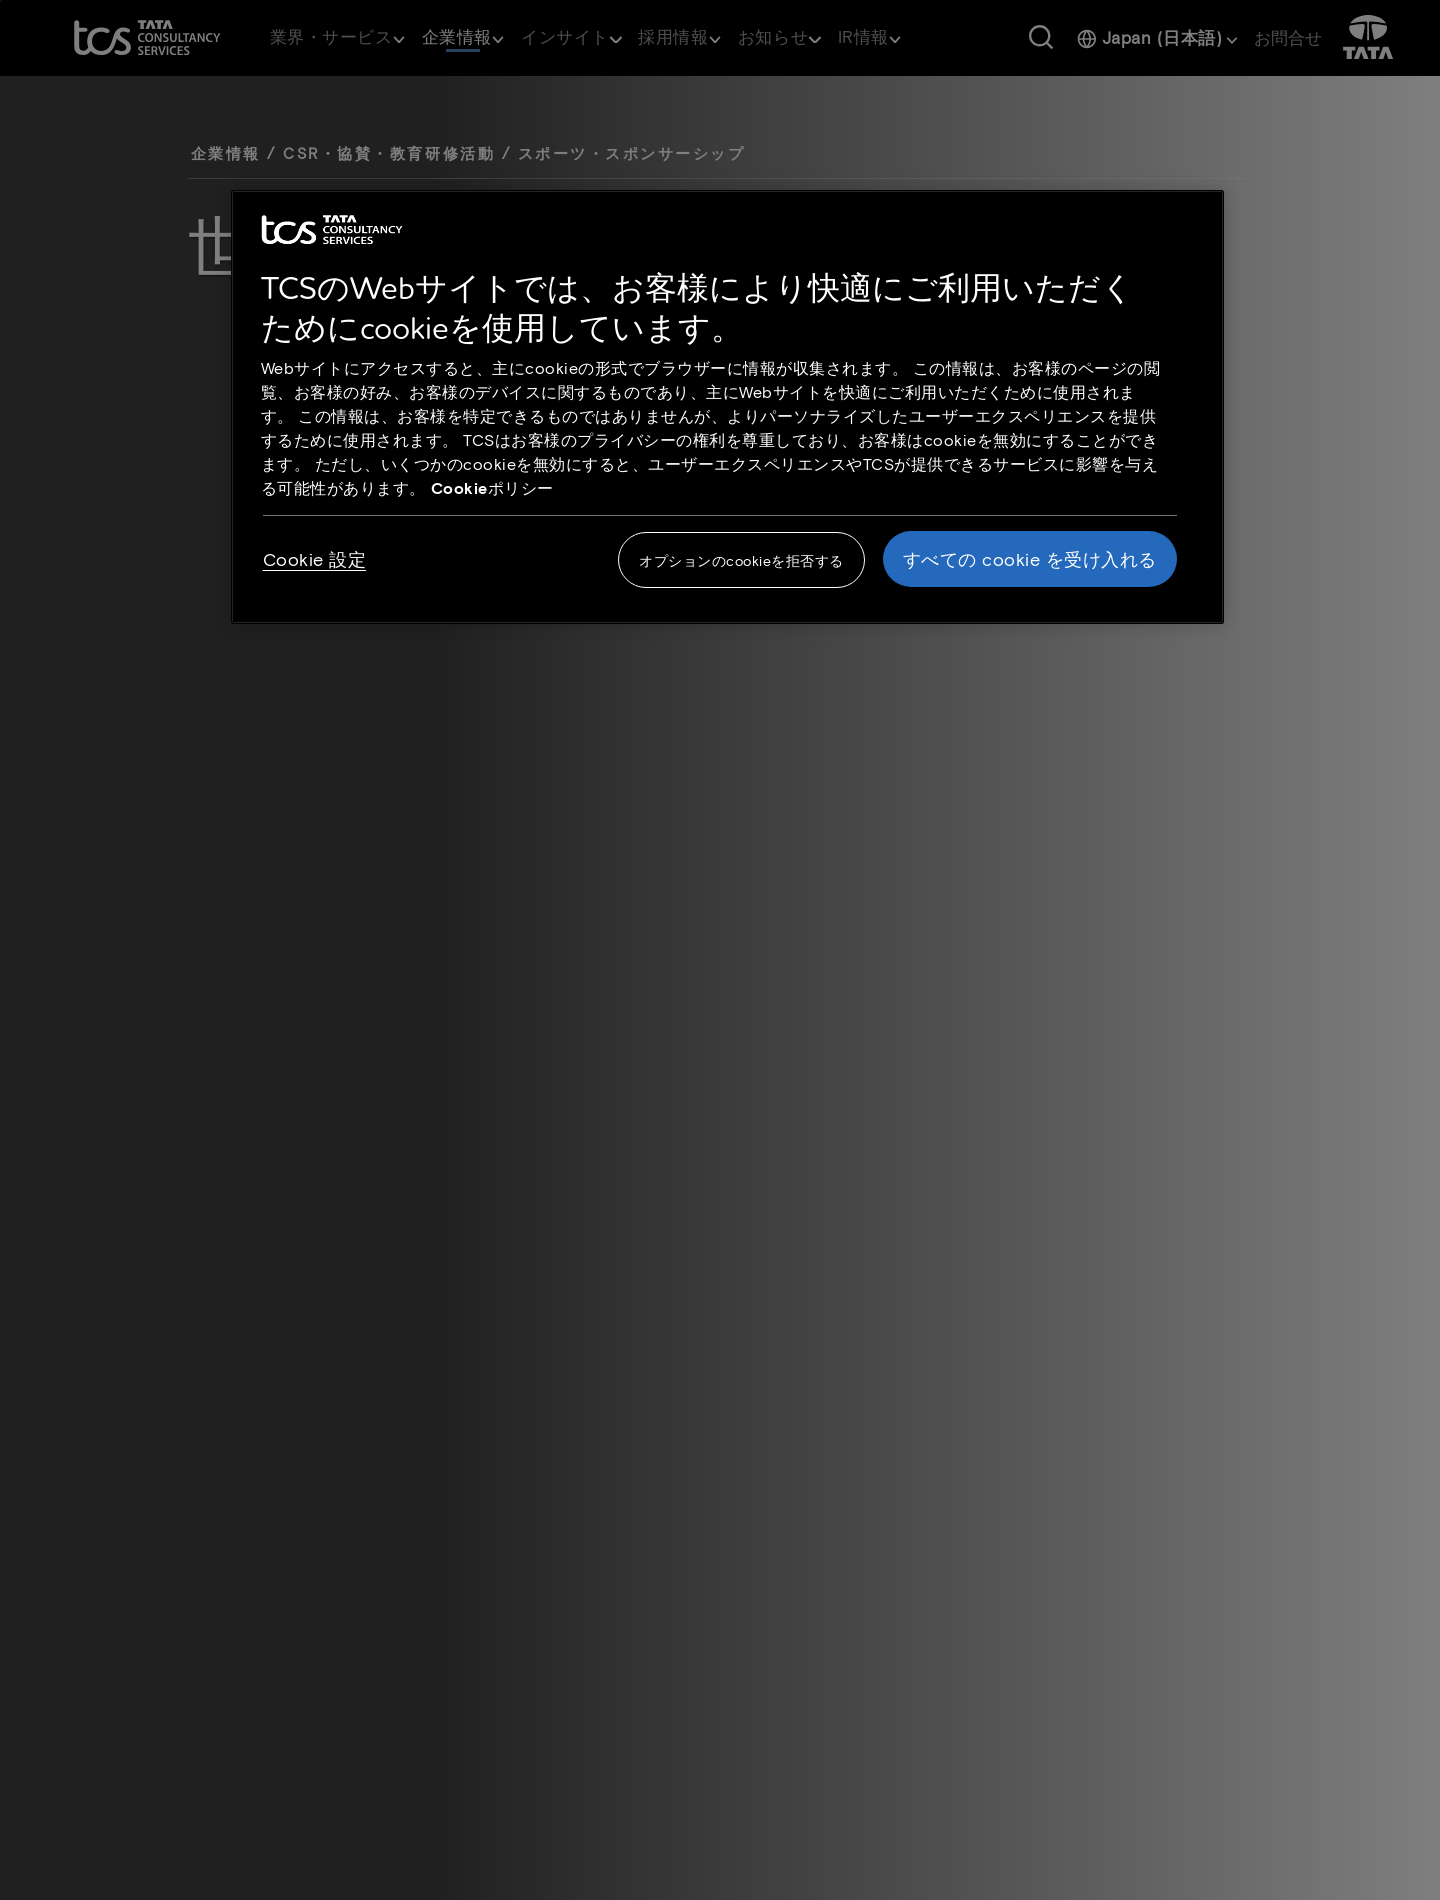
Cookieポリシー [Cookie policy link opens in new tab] (492, 487)
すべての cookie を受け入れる (1030, 559)
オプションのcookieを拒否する (741, 560)
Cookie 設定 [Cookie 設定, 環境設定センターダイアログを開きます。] (315, 559)
